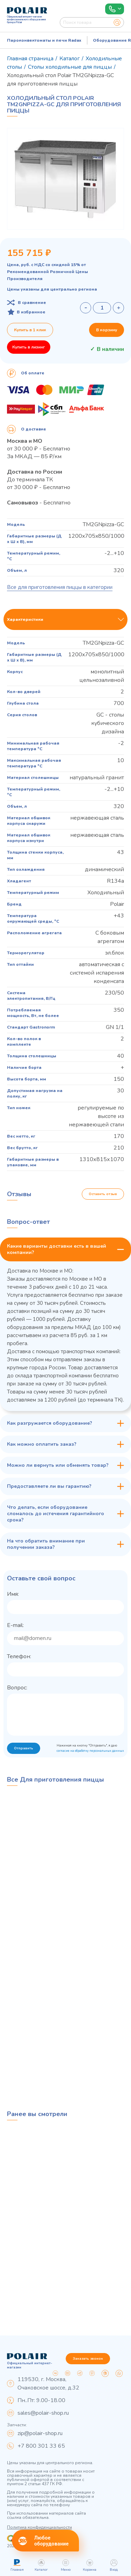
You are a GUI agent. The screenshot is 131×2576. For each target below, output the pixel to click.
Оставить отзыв (103, 1194)
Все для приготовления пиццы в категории (59, 587)
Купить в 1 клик (30, 330)
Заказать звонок (88, 2358)
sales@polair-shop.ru (43, 2413)
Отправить (23, 1748)
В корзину (106, 330)
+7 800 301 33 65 (41, 2446)
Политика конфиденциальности (39, 2527)
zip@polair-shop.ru (40, 2433)
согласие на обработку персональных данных (90, 1751)
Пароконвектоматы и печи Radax (44, 40)
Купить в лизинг (28, 347)
